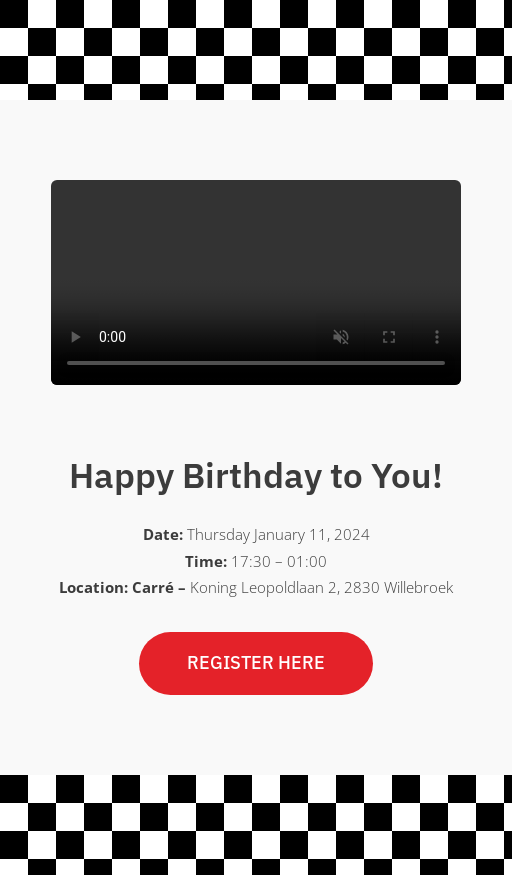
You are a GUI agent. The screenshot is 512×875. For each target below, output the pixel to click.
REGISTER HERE (256, 662)
